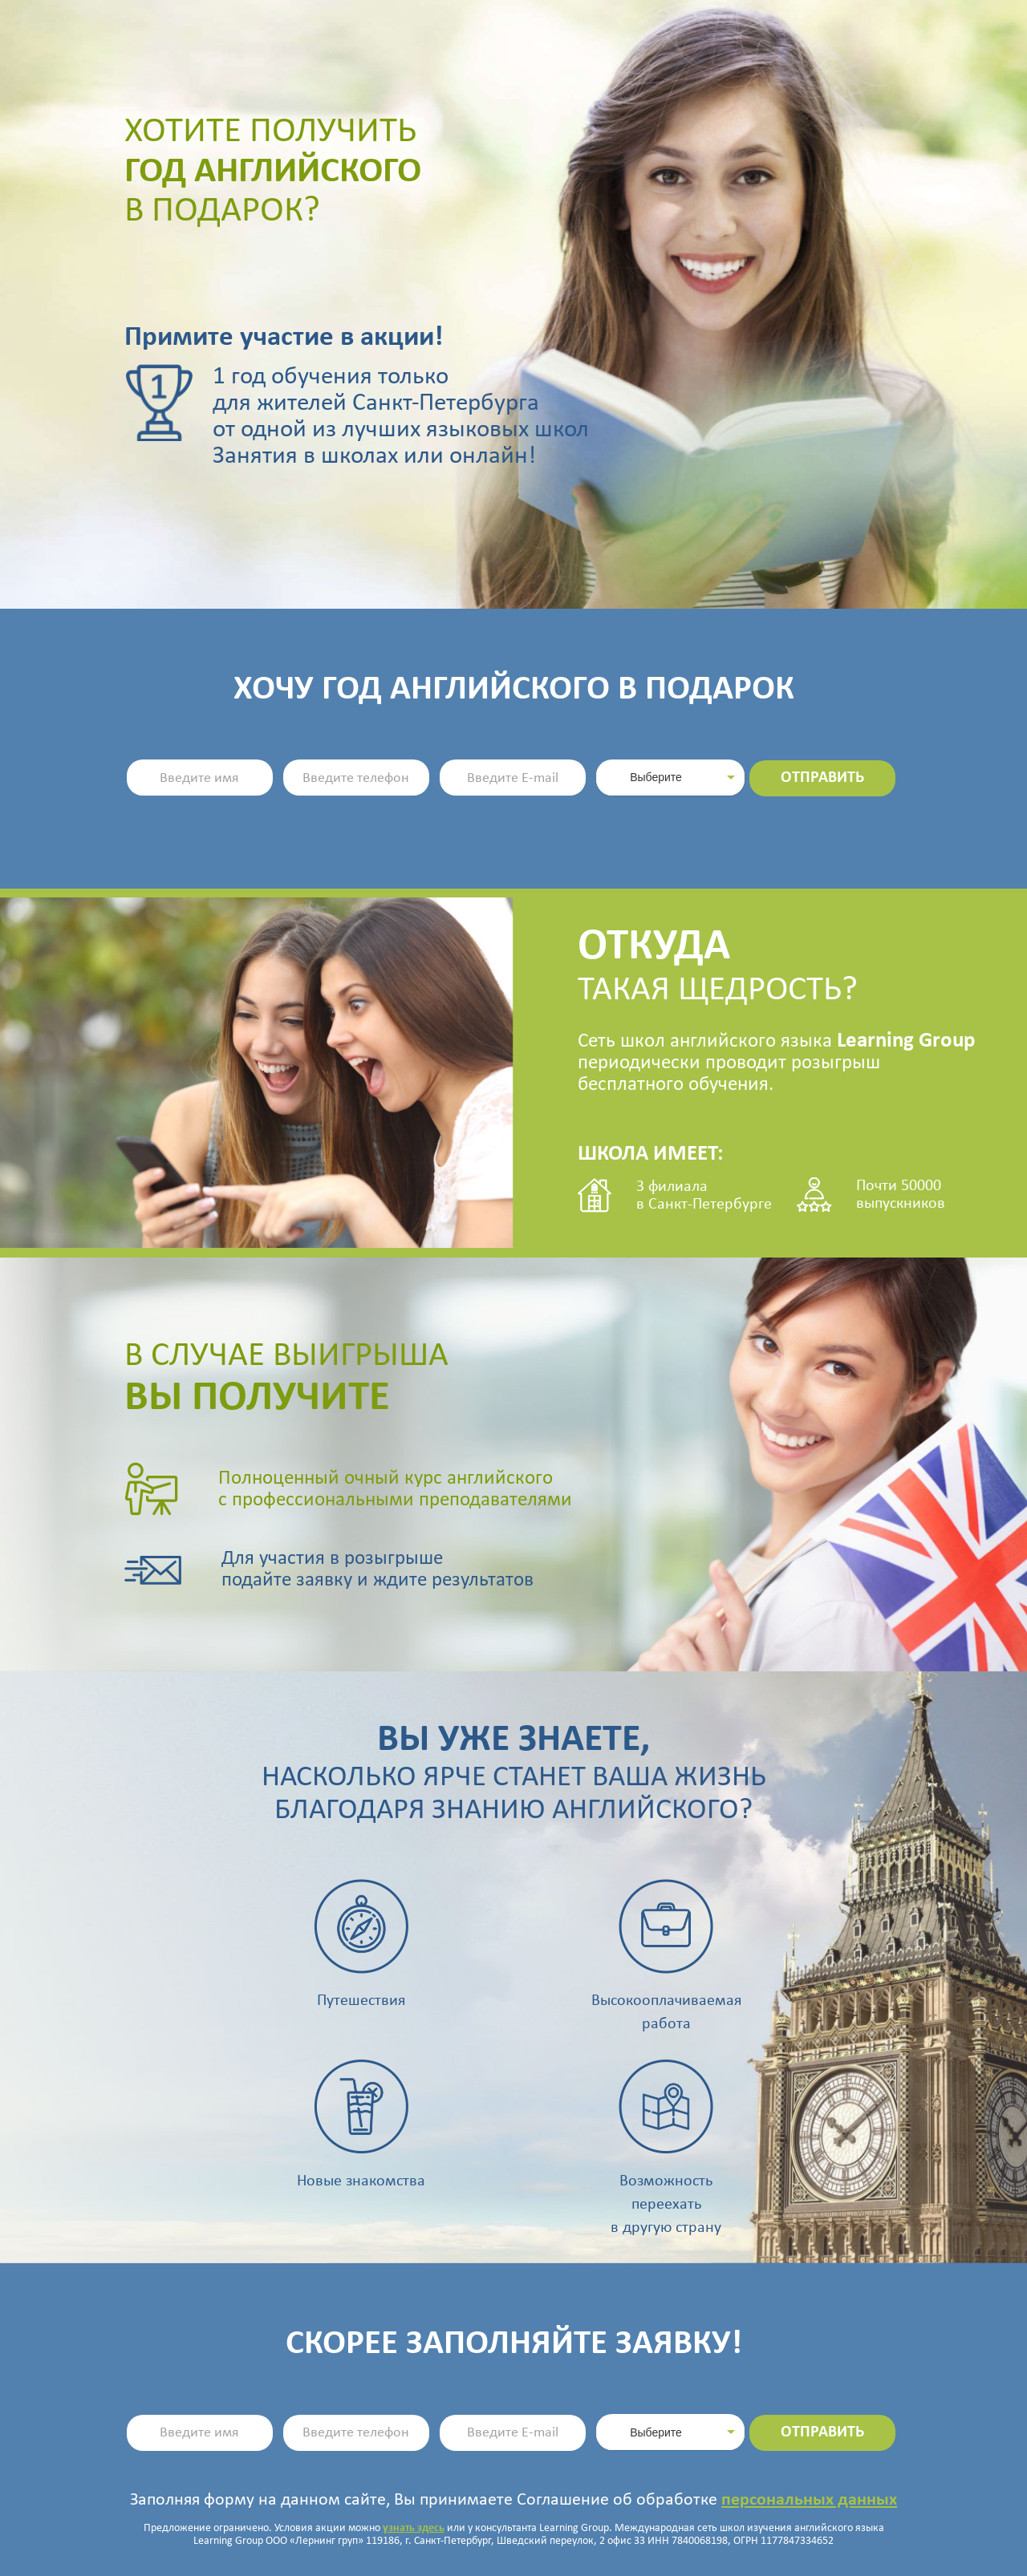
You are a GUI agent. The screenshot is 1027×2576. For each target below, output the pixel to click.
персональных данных (809, 2500)
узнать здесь (413, 2528)
